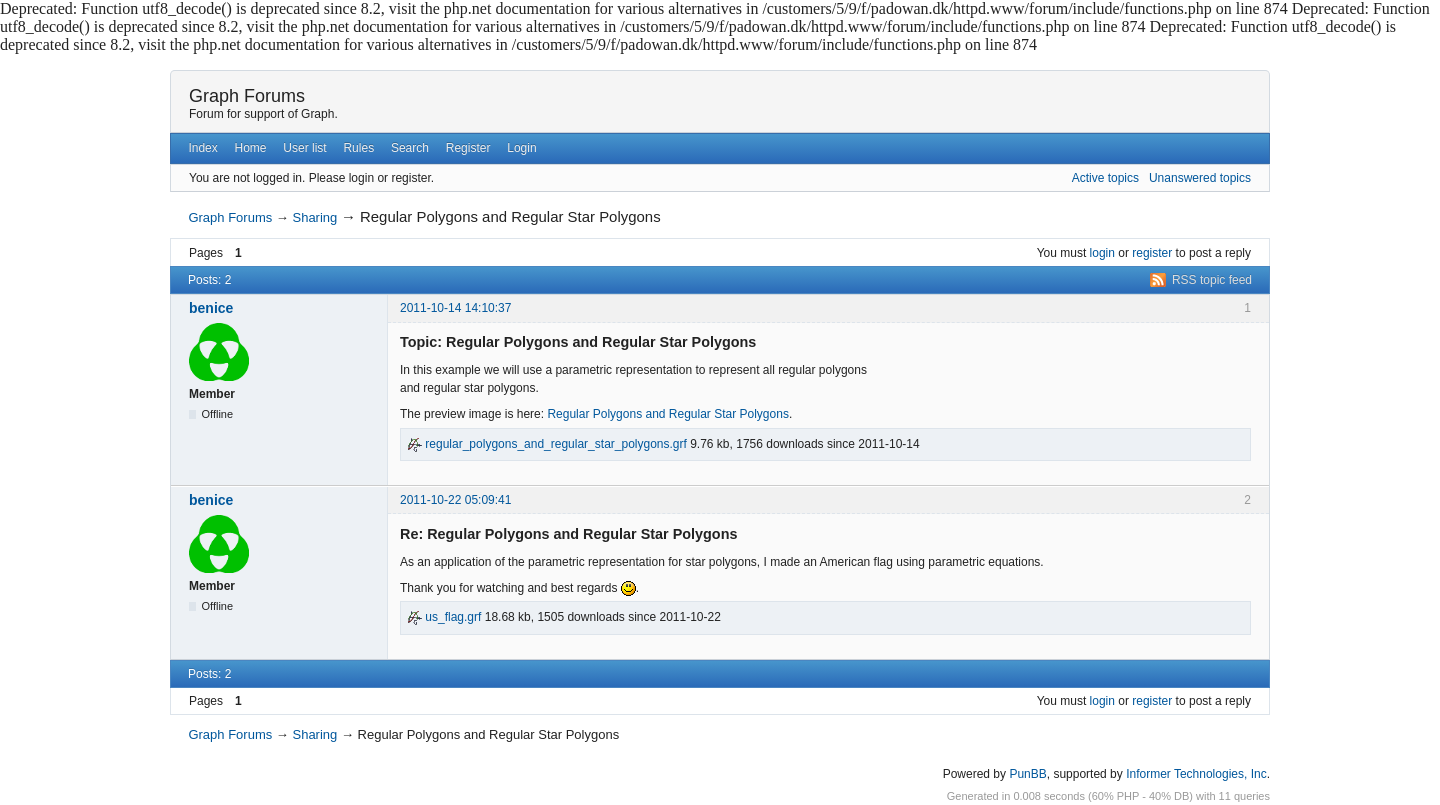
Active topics (1105, 178)
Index (202, 148)
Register (468, 148)
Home (251, 148)
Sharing (314, 217)
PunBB (1027, 774)
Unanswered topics (1200, 178)
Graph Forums (247, 96)
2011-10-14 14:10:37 (455, 308)
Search (410, 148)
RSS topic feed (1212, 280)
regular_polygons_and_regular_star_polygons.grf (547, 444)
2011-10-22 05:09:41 (455, 500)
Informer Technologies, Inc (1196, 774)
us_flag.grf (444, 617)
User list (304, 148)
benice (211, 308)
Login (521, 148)
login (1102, 253)
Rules (358, 148)
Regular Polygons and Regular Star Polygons (667, 414)
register (1152, 253)
